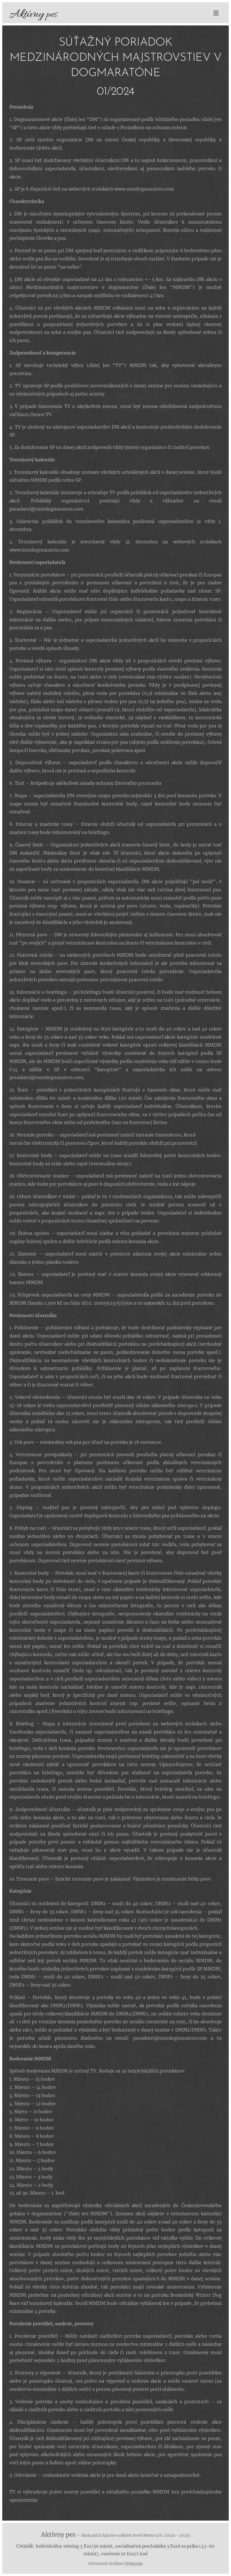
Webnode (134, 2563)
